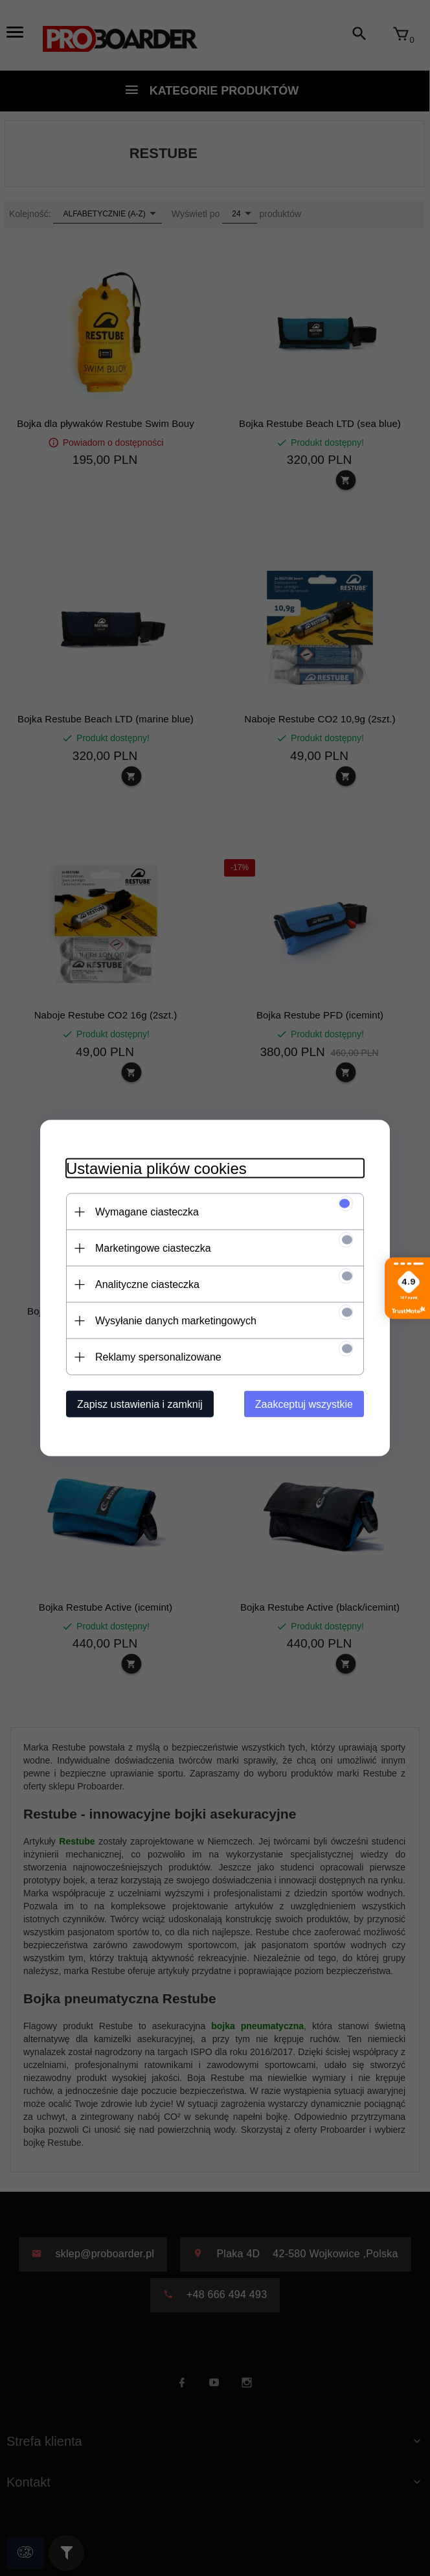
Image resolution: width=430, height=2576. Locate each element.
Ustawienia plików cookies (156, 1168)
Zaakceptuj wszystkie (304, 1404)
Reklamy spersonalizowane (158, 1357)
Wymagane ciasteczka (147, 1211)
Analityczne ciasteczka (147, 1284)
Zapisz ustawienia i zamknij (140, 1404)
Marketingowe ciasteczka (153, 1248)
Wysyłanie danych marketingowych (175, 1320)
